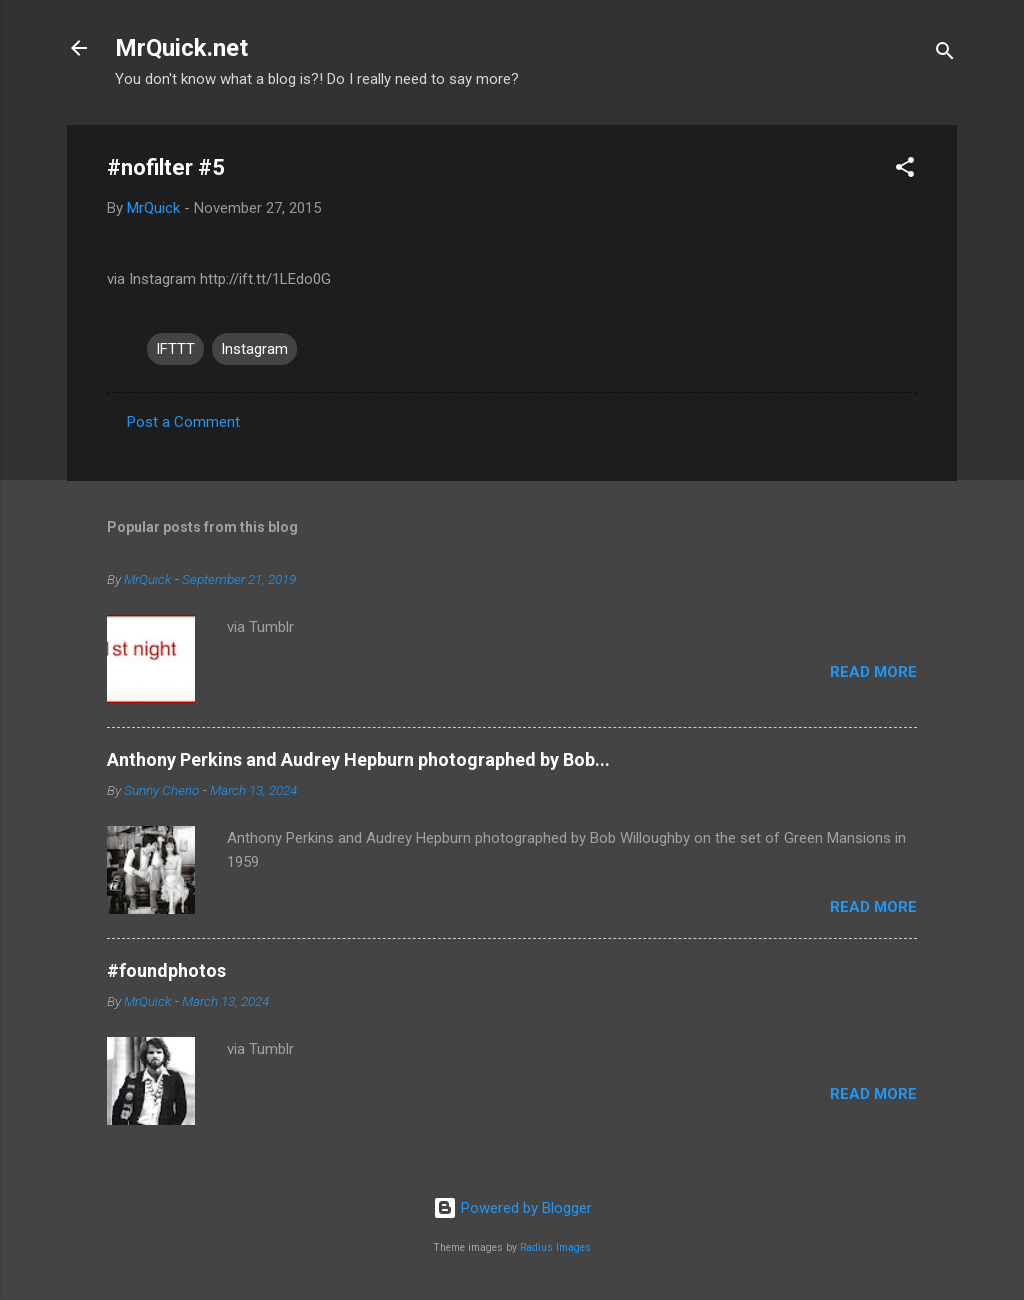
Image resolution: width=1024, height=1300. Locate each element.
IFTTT (175, 349)
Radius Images (555, 1247)
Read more (873, 672)
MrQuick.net (181, 48)
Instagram (254, 349)
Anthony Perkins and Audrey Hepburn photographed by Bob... (358, 759)
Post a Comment (183, 422)
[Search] (945, 54)
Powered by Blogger (512, 1208)
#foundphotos (166, 970)
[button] (905, 170)
